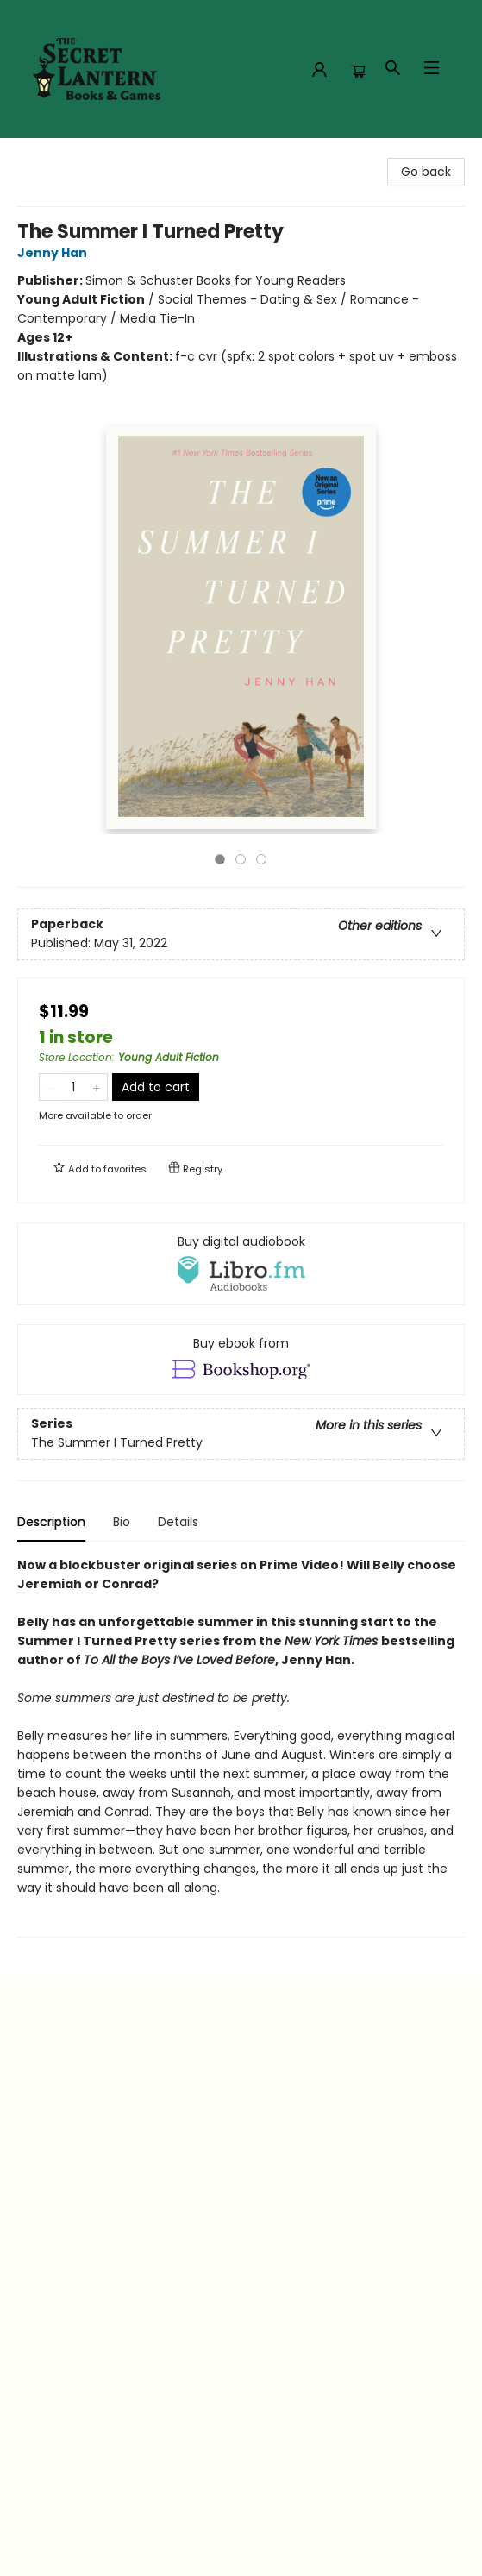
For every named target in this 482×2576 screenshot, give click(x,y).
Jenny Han (54, 252)
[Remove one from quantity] (50, 1087)
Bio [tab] (121, 1521)
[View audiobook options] (241, 1264)
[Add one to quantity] (96, 1087)
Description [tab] (51, 1521)
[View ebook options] (241, 1359)
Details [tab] (178, 1521)
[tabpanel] (241, 1746)
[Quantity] (73, 1087)
